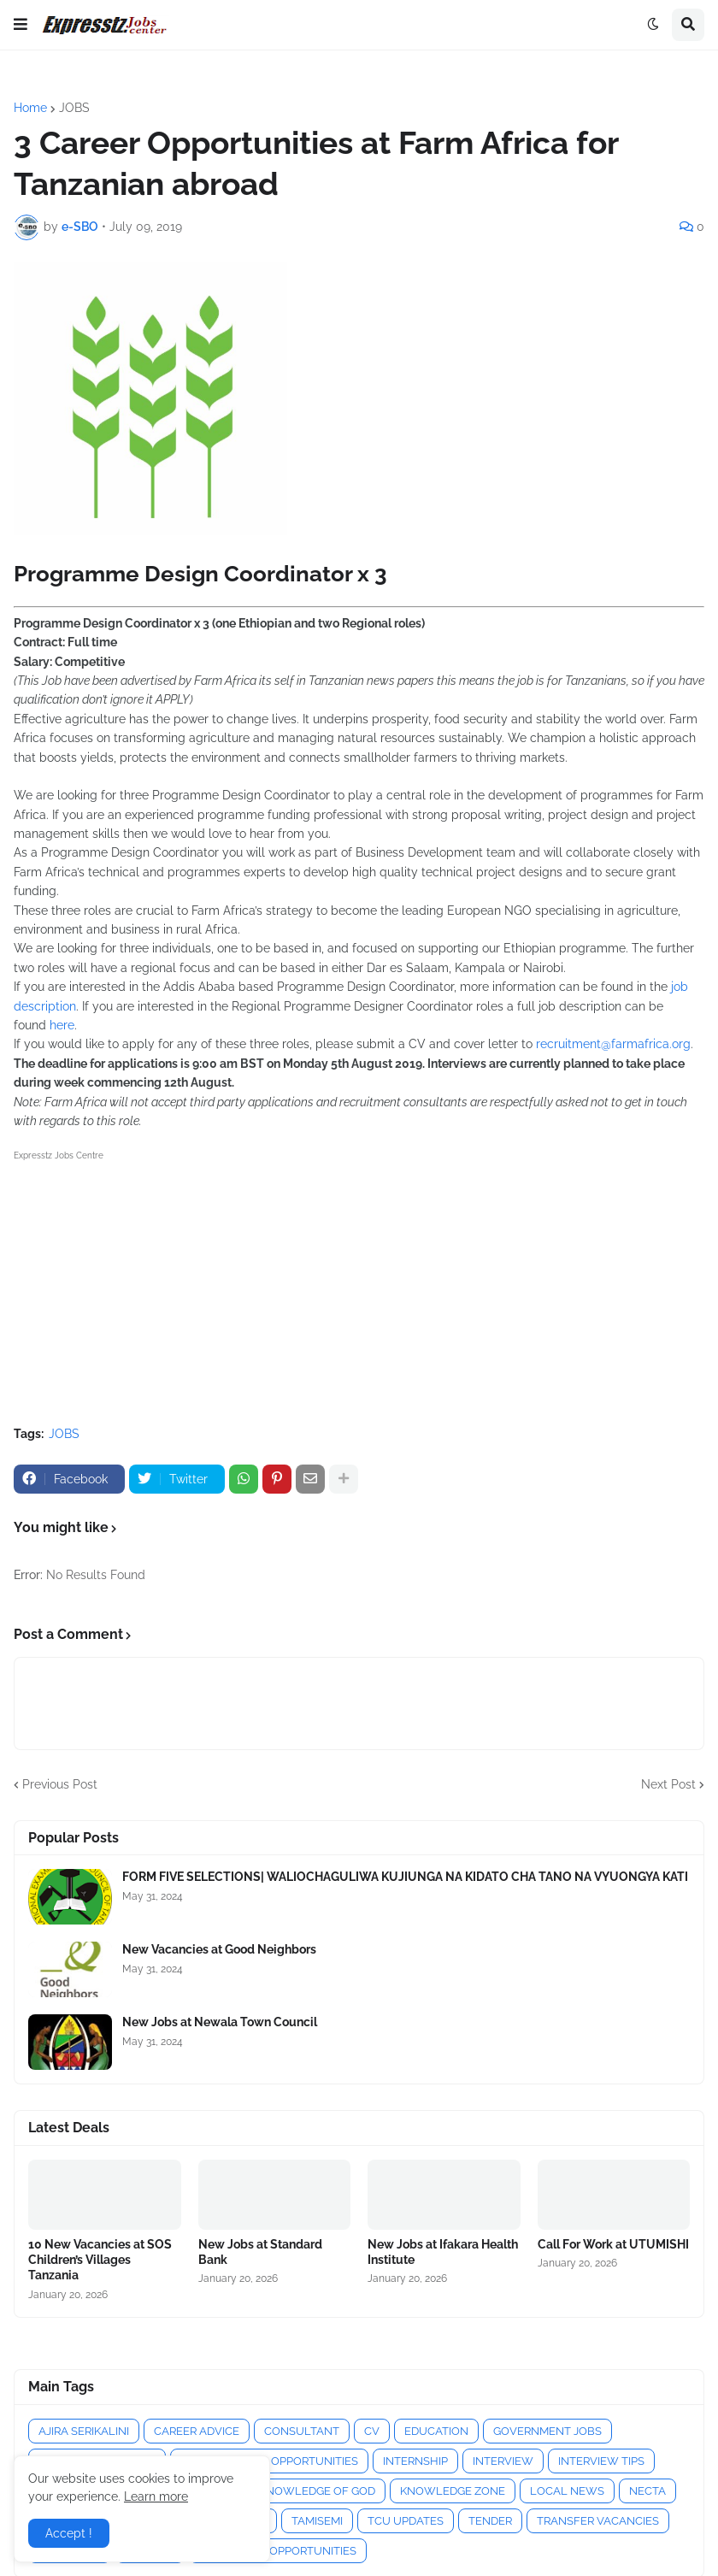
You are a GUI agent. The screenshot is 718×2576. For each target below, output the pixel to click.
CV (372, 2431)
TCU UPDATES (406, 2520)
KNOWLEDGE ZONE (452, 2491)
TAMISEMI (317, 2520)
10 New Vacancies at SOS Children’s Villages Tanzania (100, 2259)
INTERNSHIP (415, 2461)
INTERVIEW (503, 2461)
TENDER (490, 2520)
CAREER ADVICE (196, 2431)
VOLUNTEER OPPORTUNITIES (277, 2550)
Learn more (156, 2496)
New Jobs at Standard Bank (260, 2252)
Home (30, 108)
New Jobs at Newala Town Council (219, 2022)
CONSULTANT (301, 2431)
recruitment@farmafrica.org (613, 1044)
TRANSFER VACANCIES (598, 2520)
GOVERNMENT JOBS (547, 2431)
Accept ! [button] (68, 2533)
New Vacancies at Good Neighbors (219, 1949)
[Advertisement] (359, 1285)
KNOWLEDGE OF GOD (317, 2491)
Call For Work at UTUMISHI (613, 2244)
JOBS (74, 108)
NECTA (647, 2491)
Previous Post (59, 1784)
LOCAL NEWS (567, 2491)
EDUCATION (436, 2431)
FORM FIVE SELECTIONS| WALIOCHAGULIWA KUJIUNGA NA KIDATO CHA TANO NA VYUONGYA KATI (405, 1876)
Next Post (668, 1784)
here (60, 1025)
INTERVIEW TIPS (601, 2461)
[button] (20, 24)
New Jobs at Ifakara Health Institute (443, 2252)
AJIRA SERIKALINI (83, 2431)
